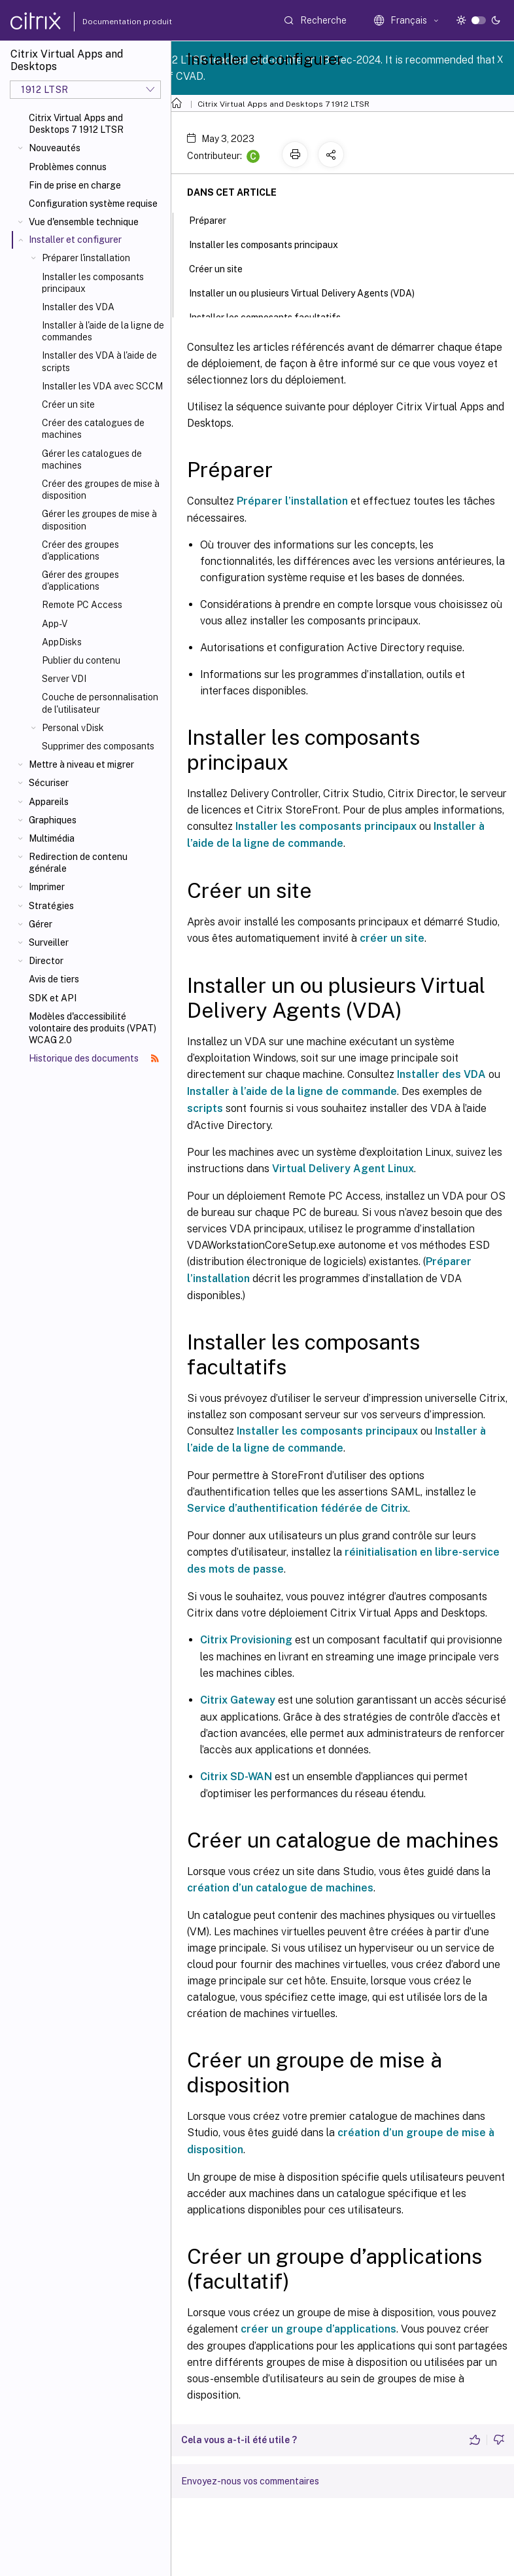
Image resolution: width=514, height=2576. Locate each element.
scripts (205, 1108)
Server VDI (64, 678)
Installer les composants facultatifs (272, 316)
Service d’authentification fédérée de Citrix (297, 1508)
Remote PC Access (82, 604)
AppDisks (62, 642)
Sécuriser (49, 783)
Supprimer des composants (98, 746)
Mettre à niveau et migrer (81, 764)
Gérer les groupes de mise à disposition (99, 520)
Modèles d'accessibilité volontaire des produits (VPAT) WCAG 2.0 (92, 1028)
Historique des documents (94, 1058)
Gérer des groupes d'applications (80, 580)
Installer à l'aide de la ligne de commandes (103, 331)
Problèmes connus (68, 167)
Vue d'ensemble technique (84, 222)
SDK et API (53, 998)
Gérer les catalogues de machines (92, 459)
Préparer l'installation (86, 258)
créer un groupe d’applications (318, 2329)
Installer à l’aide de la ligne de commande (292, 1091)
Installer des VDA (78, 307)
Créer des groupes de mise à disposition (101, 489)
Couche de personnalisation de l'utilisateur (100, 703)
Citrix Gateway (237, 1700)
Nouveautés (54, 148)
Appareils (49, 801)
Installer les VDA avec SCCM (102, 386)
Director (46, 961)
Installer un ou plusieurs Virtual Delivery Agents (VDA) (309, 291)
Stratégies (51, 906)
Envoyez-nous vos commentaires (250, 2481)
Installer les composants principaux (93, 283)
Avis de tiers (54, 979)
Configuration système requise (93, 203)
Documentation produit (111, 21)
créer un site (392, 938)
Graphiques (53, 820)
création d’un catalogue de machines (280, 1888)
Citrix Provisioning (246, 1640)
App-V (54, 623)
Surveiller (49, 942)
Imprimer (47, 887)
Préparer (215, 219)
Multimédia (52, 838)
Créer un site (68, 404)
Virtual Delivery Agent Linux (343, 1168)
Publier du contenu (81, 660)
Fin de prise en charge (75, 185)
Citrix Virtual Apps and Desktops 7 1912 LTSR (76, 124)
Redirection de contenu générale (78, 862)
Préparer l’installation (292, 501)
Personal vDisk (73, 728)
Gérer (40, 924)
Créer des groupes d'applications (80, 550)
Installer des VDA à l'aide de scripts (99, 361)
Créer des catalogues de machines (93, 429)
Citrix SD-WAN (236, 1776)
